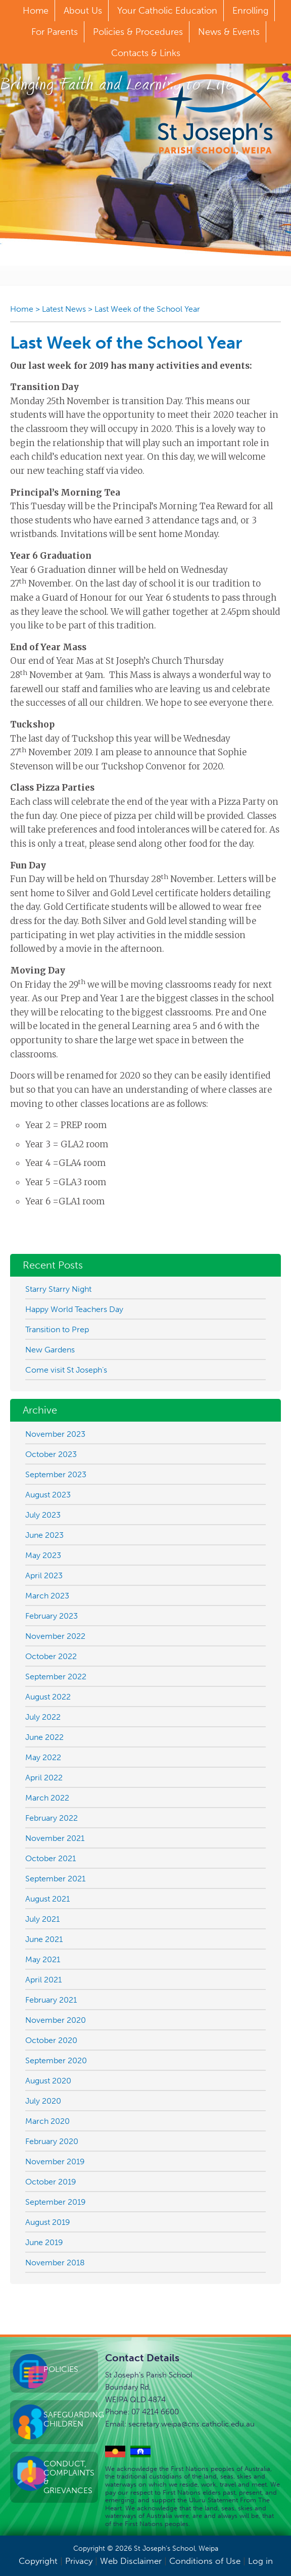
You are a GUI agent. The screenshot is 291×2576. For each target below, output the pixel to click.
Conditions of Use (204, 2561)
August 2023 (48, 1494)
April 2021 (43, 1979)
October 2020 (51, 2040)
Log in (260, 2561)
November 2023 (55, 1434)
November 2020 (55, 2020)
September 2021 (55, 1878)
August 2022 (48, 1697)
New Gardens (50, 1349)
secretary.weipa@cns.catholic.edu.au (191, 2423)
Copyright (38, 2561)
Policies (60, 2369)
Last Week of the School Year (147, 309)
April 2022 (44, 1777)
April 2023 (44, 1575)
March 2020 (47, 2121)
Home (21, 309)
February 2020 (51, 2141)
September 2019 (55, 2202)
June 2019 (44, 2242)
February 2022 (51, 1818)
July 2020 (43, 2101)
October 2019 (50, 2181)
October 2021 (50, 1858)
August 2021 (47, 1899)
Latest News (64, 309)
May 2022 (43, 1757)
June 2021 (44, 1939)
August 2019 (47, 2222)
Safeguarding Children (70, 2419)
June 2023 (44, 1535)
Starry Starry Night (58, 1289)
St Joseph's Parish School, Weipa (215, 114)
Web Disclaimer (131, 2561)
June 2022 (44, 1737)
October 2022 (51, 1656)
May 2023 (43, 1555)
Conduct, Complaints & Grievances (68, 2477)
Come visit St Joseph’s (66, 1370)
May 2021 (42, 1959)
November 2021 (54, 1838)
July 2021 (42, 1919)
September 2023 (55, 1474)
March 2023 (47, 1595)
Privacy (78, 2561)
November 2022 (55, 1636)
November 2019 (55, 2161)
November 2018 (55, 2262)
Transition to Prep (57, 1329)
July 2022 (43, 1717)
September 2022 (55, 1676)
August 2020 (48, 2080)
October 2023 (51, 1454)
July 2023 (43, 1515)
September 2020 (56, 2060)
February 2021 (51, 2000)
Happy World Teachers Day (74, 1309)
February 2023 (51, 1616)
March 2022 (47, 1798)
